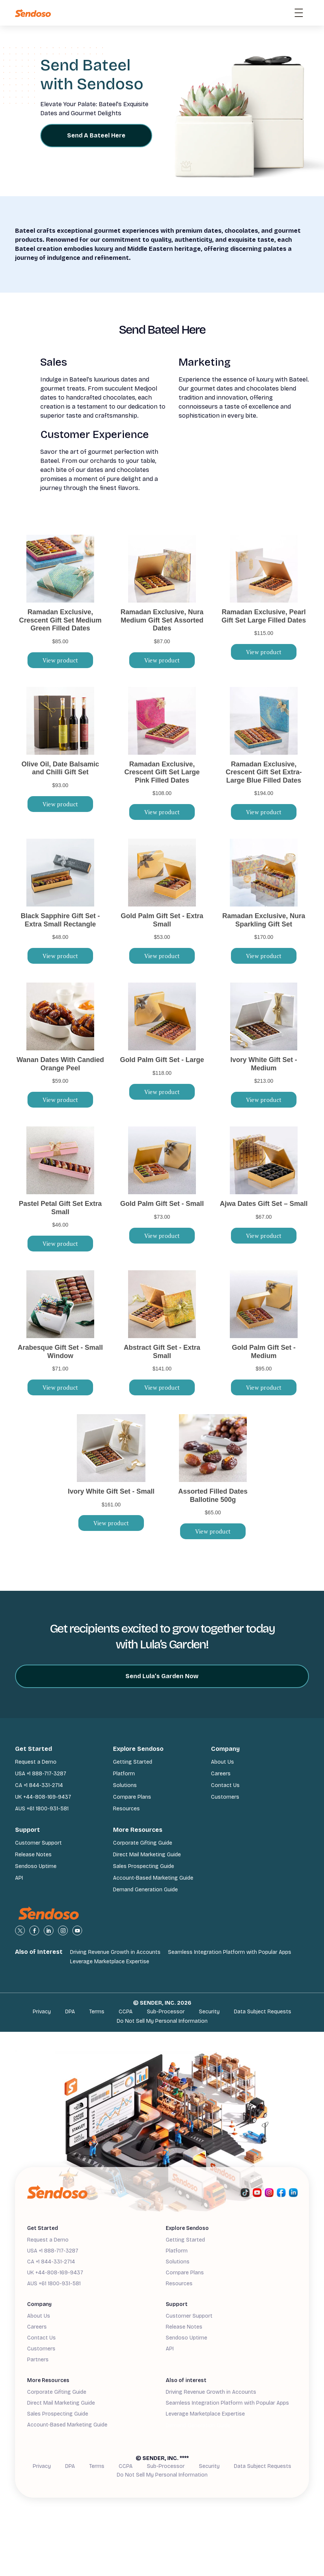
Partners (38, 2359)
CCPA (126, 2011)
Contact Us (225, 1785)
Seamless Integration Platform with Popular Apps (229, 1952)
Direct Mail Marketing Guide (147, 1854)
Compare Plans (132, 1797)
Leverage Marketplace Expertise (109, 1961)
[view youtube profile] (77, 1930)
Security (209, 2011)
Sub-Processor (166, 2011)
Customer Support (38, 1843)
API (19, 1878)
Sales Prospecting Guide (143, 1866)
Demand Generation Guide (145, 1889)
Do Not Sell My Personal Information (162, 2021)
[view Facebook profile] (34, 1930)
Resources (126, 1808)
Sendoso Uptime (36, 1866)
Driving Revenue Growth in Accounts (115, 1952)
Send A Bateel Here (96, 135)
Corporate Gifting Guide (142, 1843)
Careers (221, 1773)
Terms (96, 2011)
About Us (222, 1762)
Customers (225, 1797)
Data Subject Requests (262, 2011)
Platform (124, 1773)
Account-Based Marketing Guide (153, 1878)
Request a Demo (36, 1762)
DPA (70, 2011)
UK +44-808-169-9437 (43, 1797)
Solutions (125, 1785)
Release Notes (33, 1854)
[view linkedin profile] (48, 1930)
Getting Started (132, 1762)
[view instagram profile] (63, 1930)
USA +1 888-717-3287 (40, 1773)
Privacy (42, 2011)
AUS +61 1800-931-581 (42, 1808)
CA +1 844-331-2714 (39, 1785)
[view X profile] (20, 1930)
